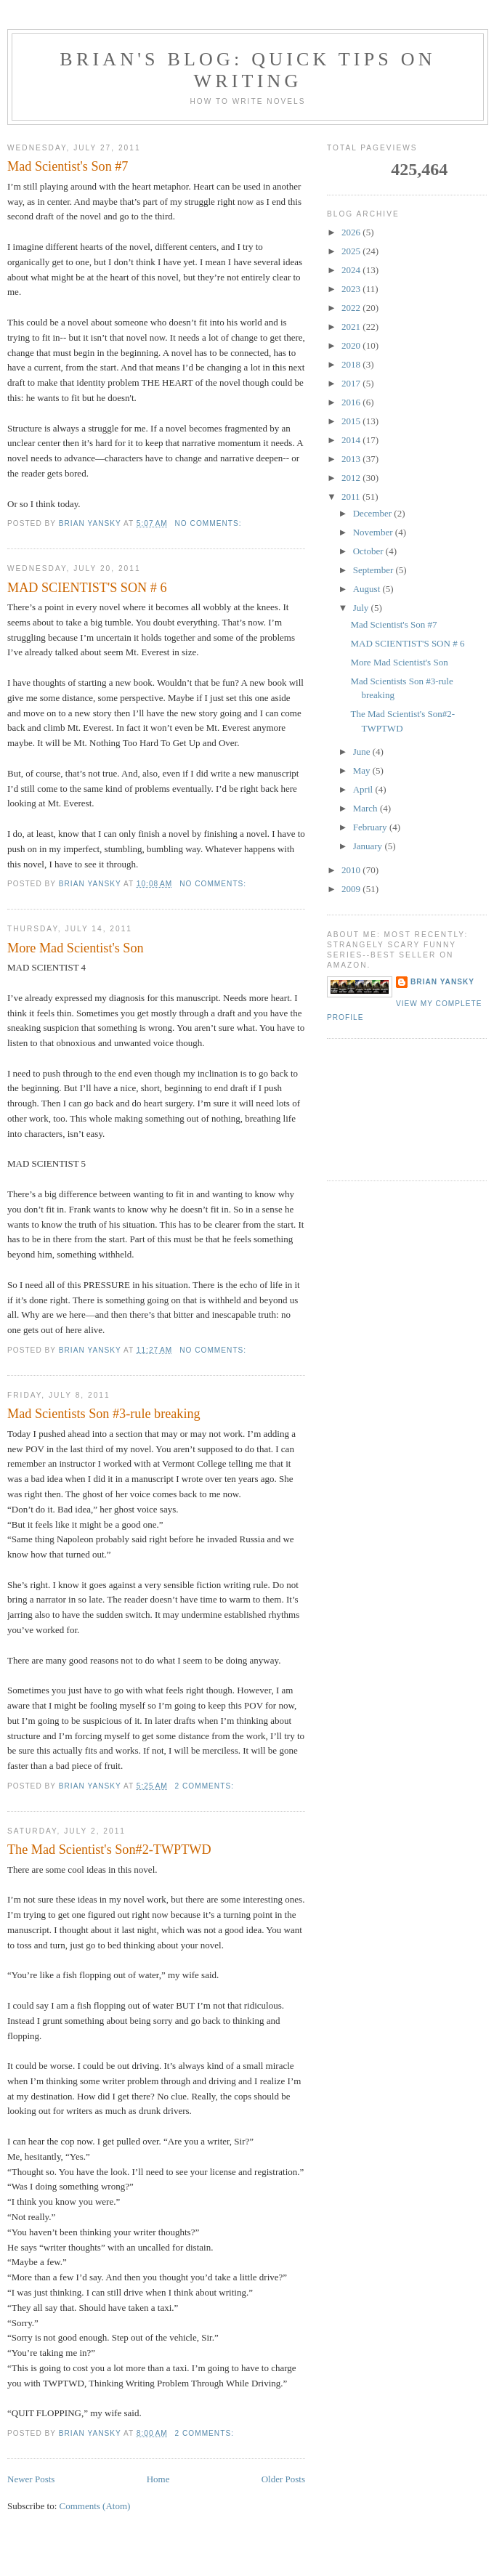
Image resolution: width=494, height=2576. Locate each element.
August (368, 588)
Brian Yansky (442, 982)
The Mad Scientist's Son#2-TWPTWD (109, 1849)
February (371, 827)
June (363, 751)
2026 (352, 232)
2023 (352, 288)
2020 (352, 345)
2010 (352, 869)
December (373, 513)
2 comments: (206, 1786)
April (364, 789)
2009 (352, 888)
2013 (352, 458)
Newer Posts (30, 2479)
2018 (352, 364)
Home (158, 2479)
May (363, 770)
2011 (352, 496)
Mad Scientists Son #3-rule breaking (104, 1413)
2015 (352, 421)
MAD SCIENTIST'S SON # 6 (87, 587)
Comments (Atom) (95, 2505)
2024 (352, 269)
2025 (352, 251)
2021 (352, 326)
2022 (352, 307)
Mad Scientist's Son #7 (67, 166)
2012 (352, 477)
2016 (352, 402)
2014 (352, 439)
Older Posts (283, 2479)
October (369, 551)
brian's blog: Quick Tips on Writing (247, 70)
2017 (352, 383)
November (374, 532)
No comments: (210, 523)
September (374, 569)
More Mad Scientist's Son (75, 948)
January (369, 846)
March (366, 808)
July (362, 607)
